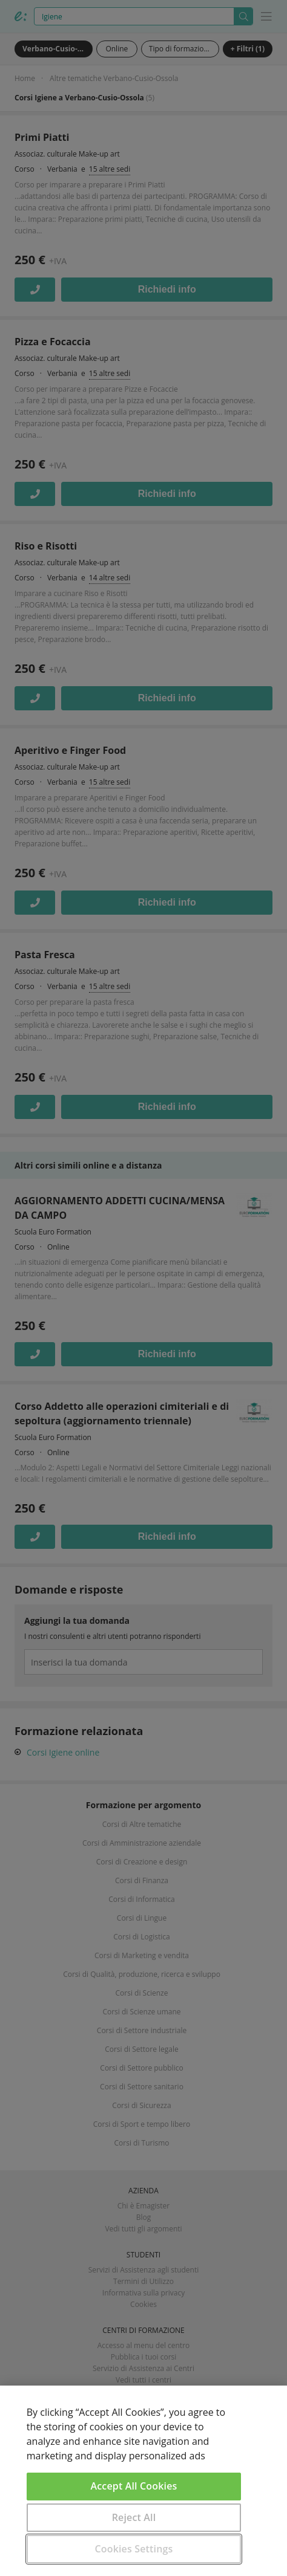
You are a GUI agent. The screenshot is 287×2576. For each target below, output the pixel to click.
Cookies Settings (134, 2548)
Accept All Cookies (134, 2486)
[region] (143, 2481)
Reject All (134, 2517)
